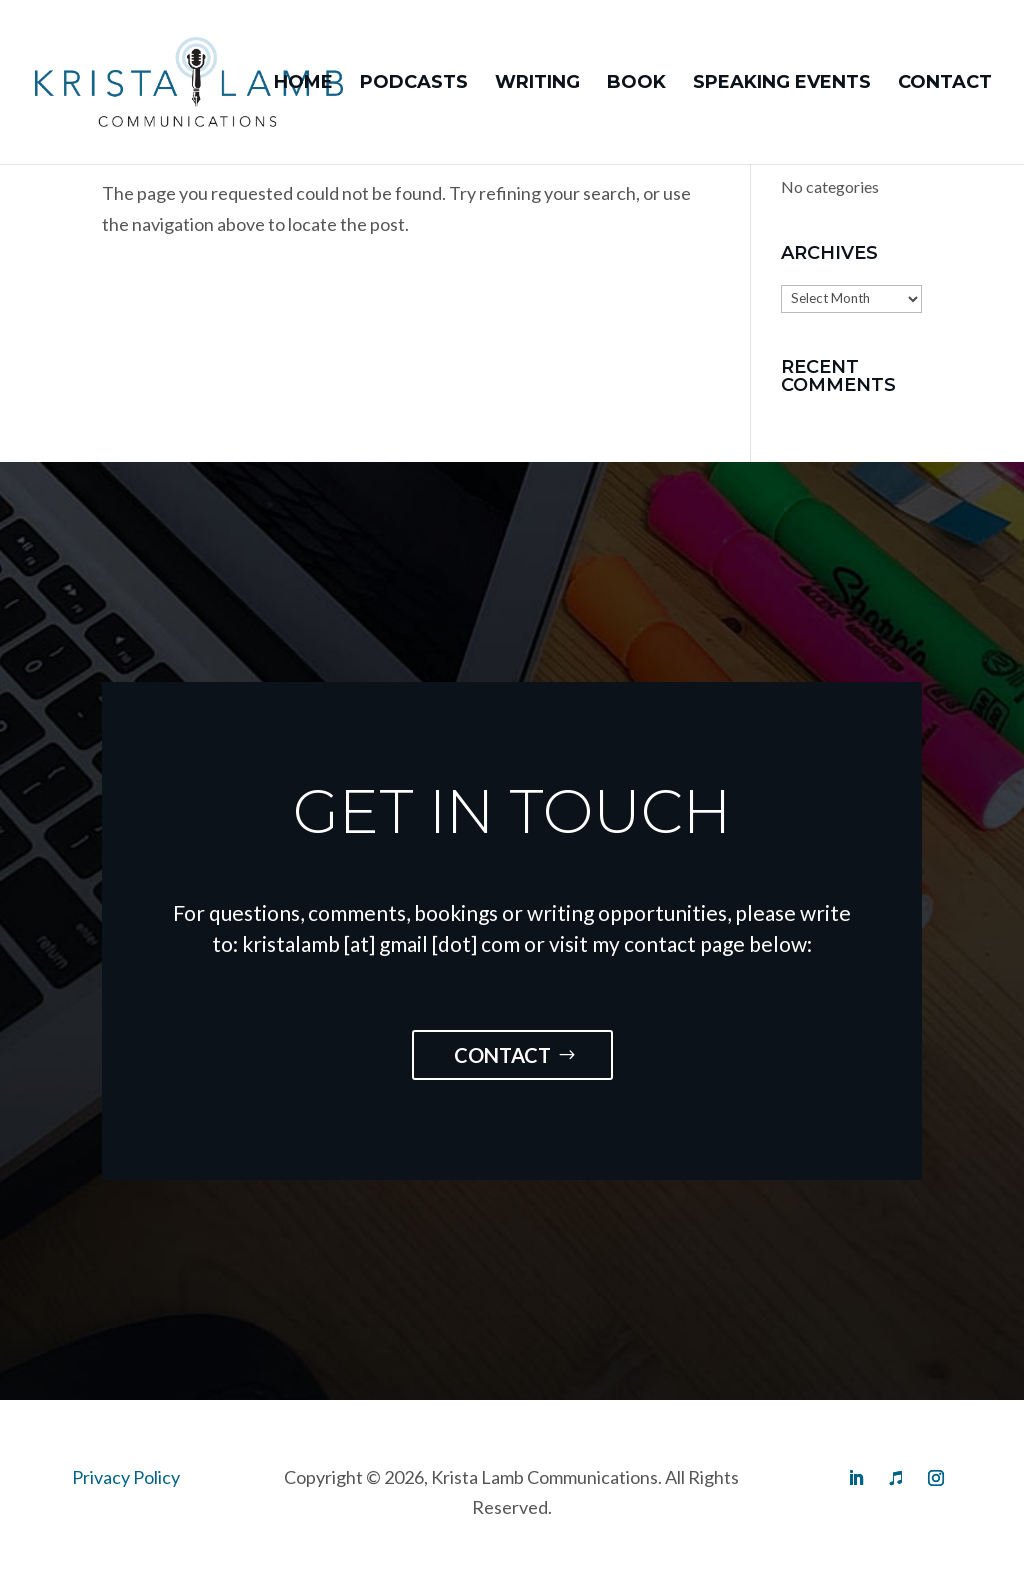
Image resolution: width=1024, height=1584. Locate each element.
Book (636, 84)
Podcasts (414, 84)
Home (303, 84)
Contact (945, 84)
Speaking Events (782, 84)
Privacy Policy (126, 1477)
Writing (537, 84)
